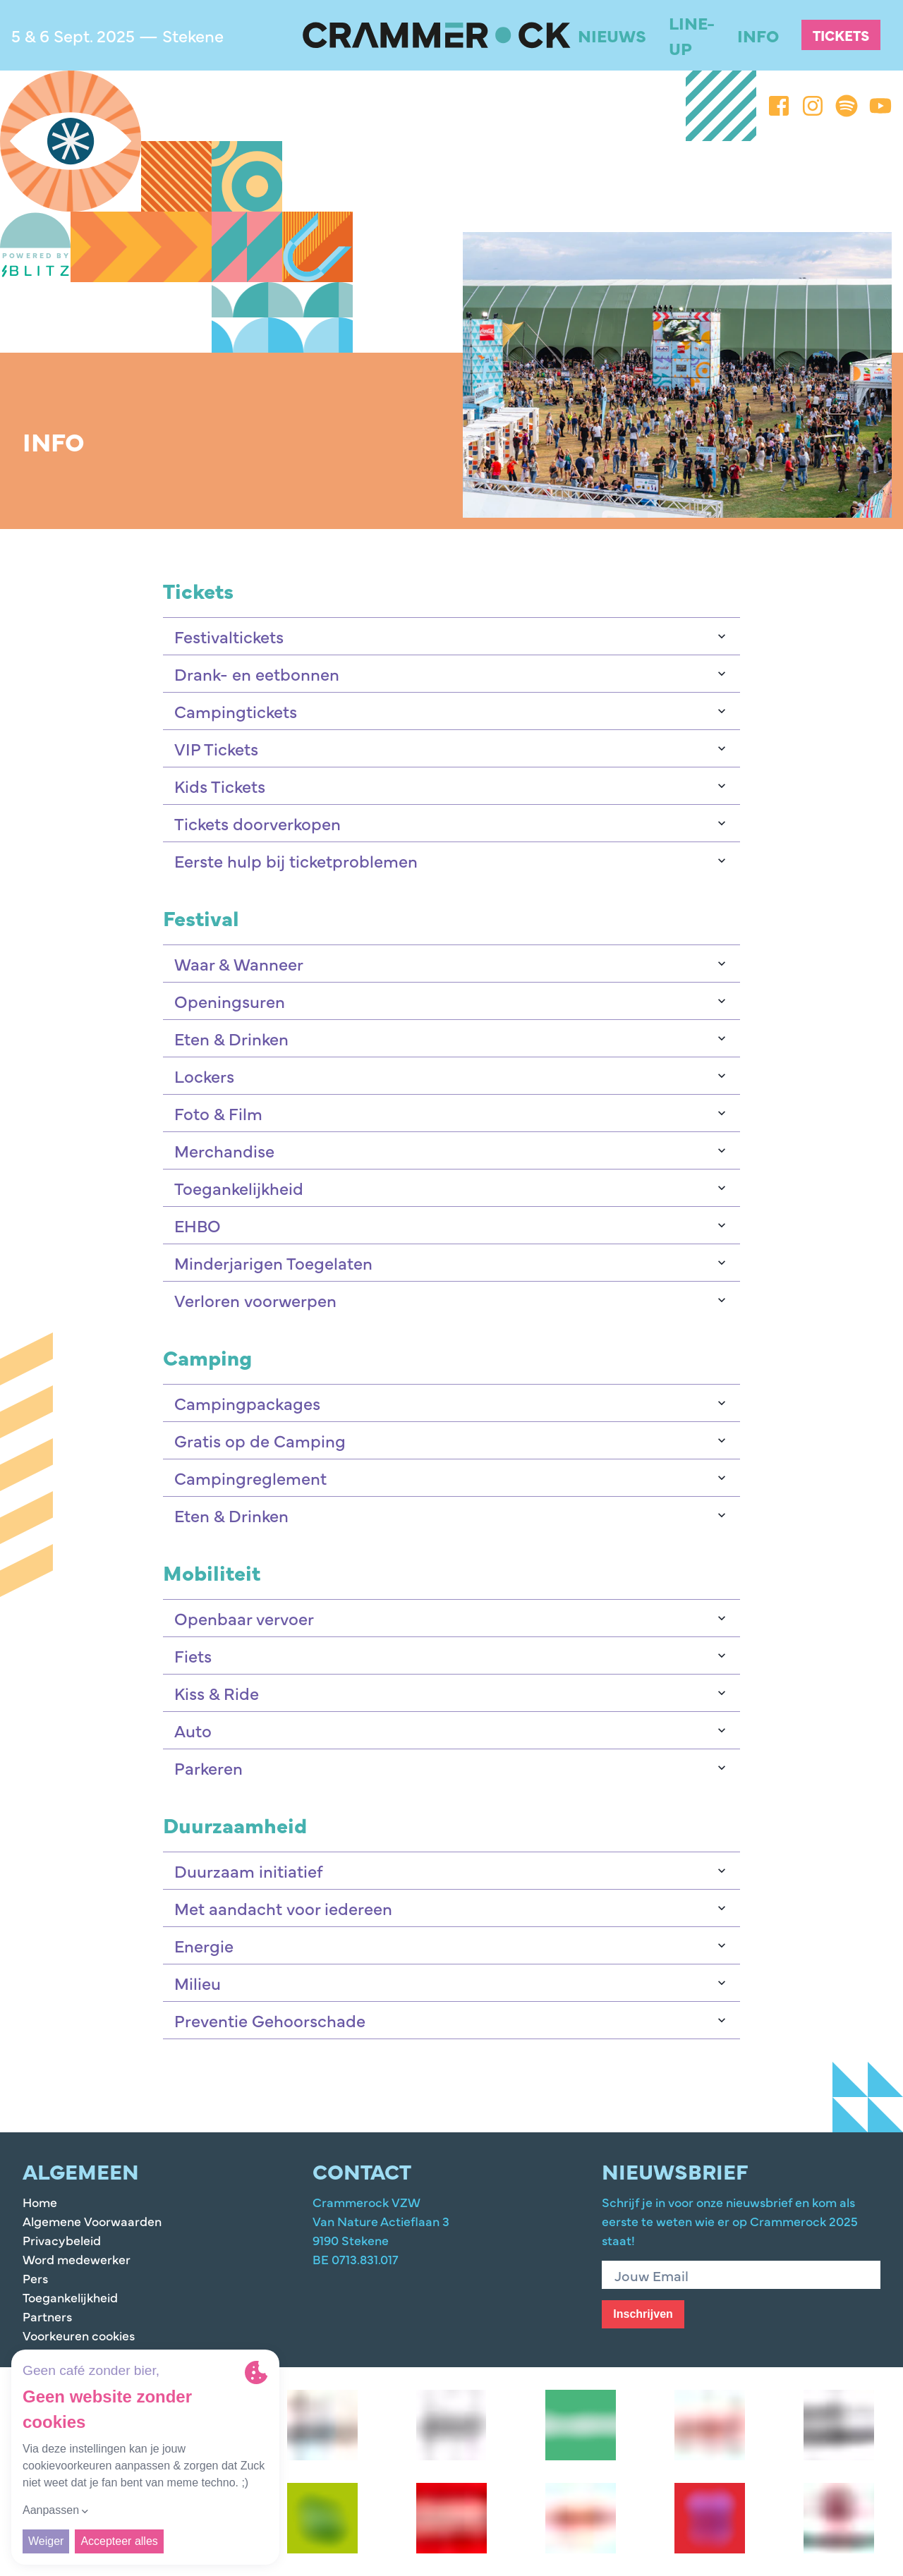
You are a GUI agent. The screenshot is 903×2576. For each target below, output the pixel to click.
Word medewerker (77, 2259)
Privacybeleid (62, 2240)
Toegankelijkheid (70, 2297)
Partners (47, 2316)
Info (758, 35)
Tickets (841, 34)
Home (40, 2202)
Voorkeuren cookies (79, 2335)
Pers (35, 2278)
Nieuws (612, 35)
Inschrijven (642, 2314)
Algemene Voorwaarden (92, 2221)
